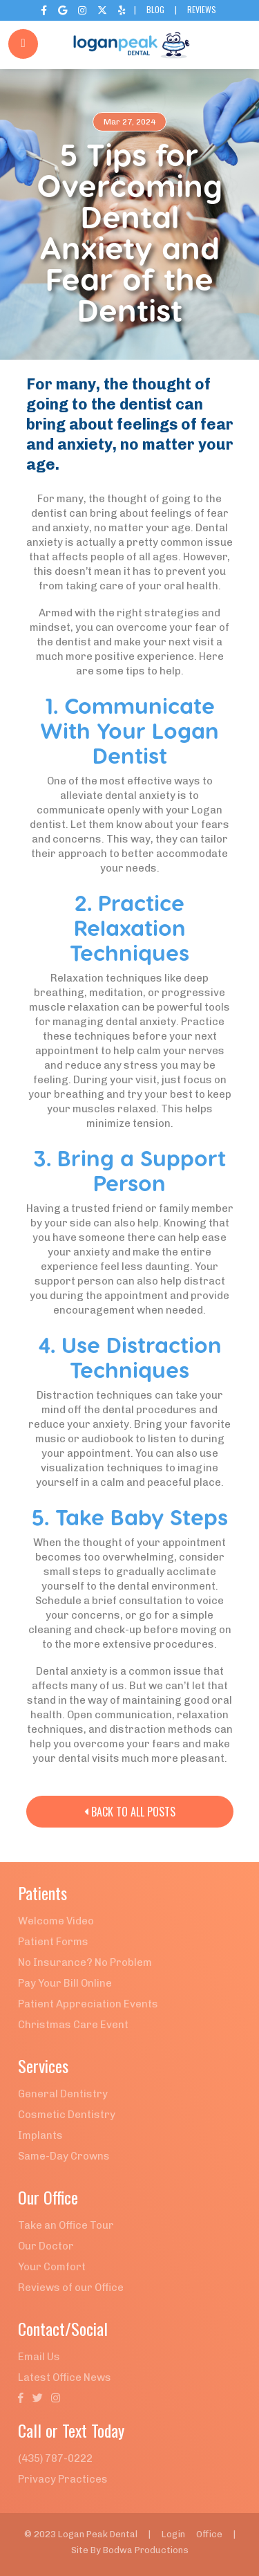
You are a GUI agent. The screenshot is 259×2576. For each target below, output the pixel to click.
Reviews (201, 9)
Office (209, 2534)
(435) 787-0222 (55, 2458)
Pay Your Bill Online (65, 1983)
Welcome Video (56, 1921)
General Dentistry (63, 2094)
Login (173, 2534)
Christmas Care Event (73, 2024)
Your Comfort (52, 2267)
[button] (235, 45)
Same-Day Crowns (64, 2156)
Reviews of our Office (71, 2287)
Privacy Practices (63, 2479)
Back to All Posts (129, 1811)
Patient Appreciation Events (88, 2004)
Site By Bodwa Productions (130, 2550)
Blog (155, 9)
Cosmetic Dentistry (66, 2114)
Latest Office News (64, 2377)
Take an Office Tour (66, 2225)
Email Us (39, 2356)
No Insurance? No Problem (85, 1962)
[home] (130, 45)
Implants (40, 2135)
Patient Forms (53, 1941)
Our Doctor (46, 2246)
